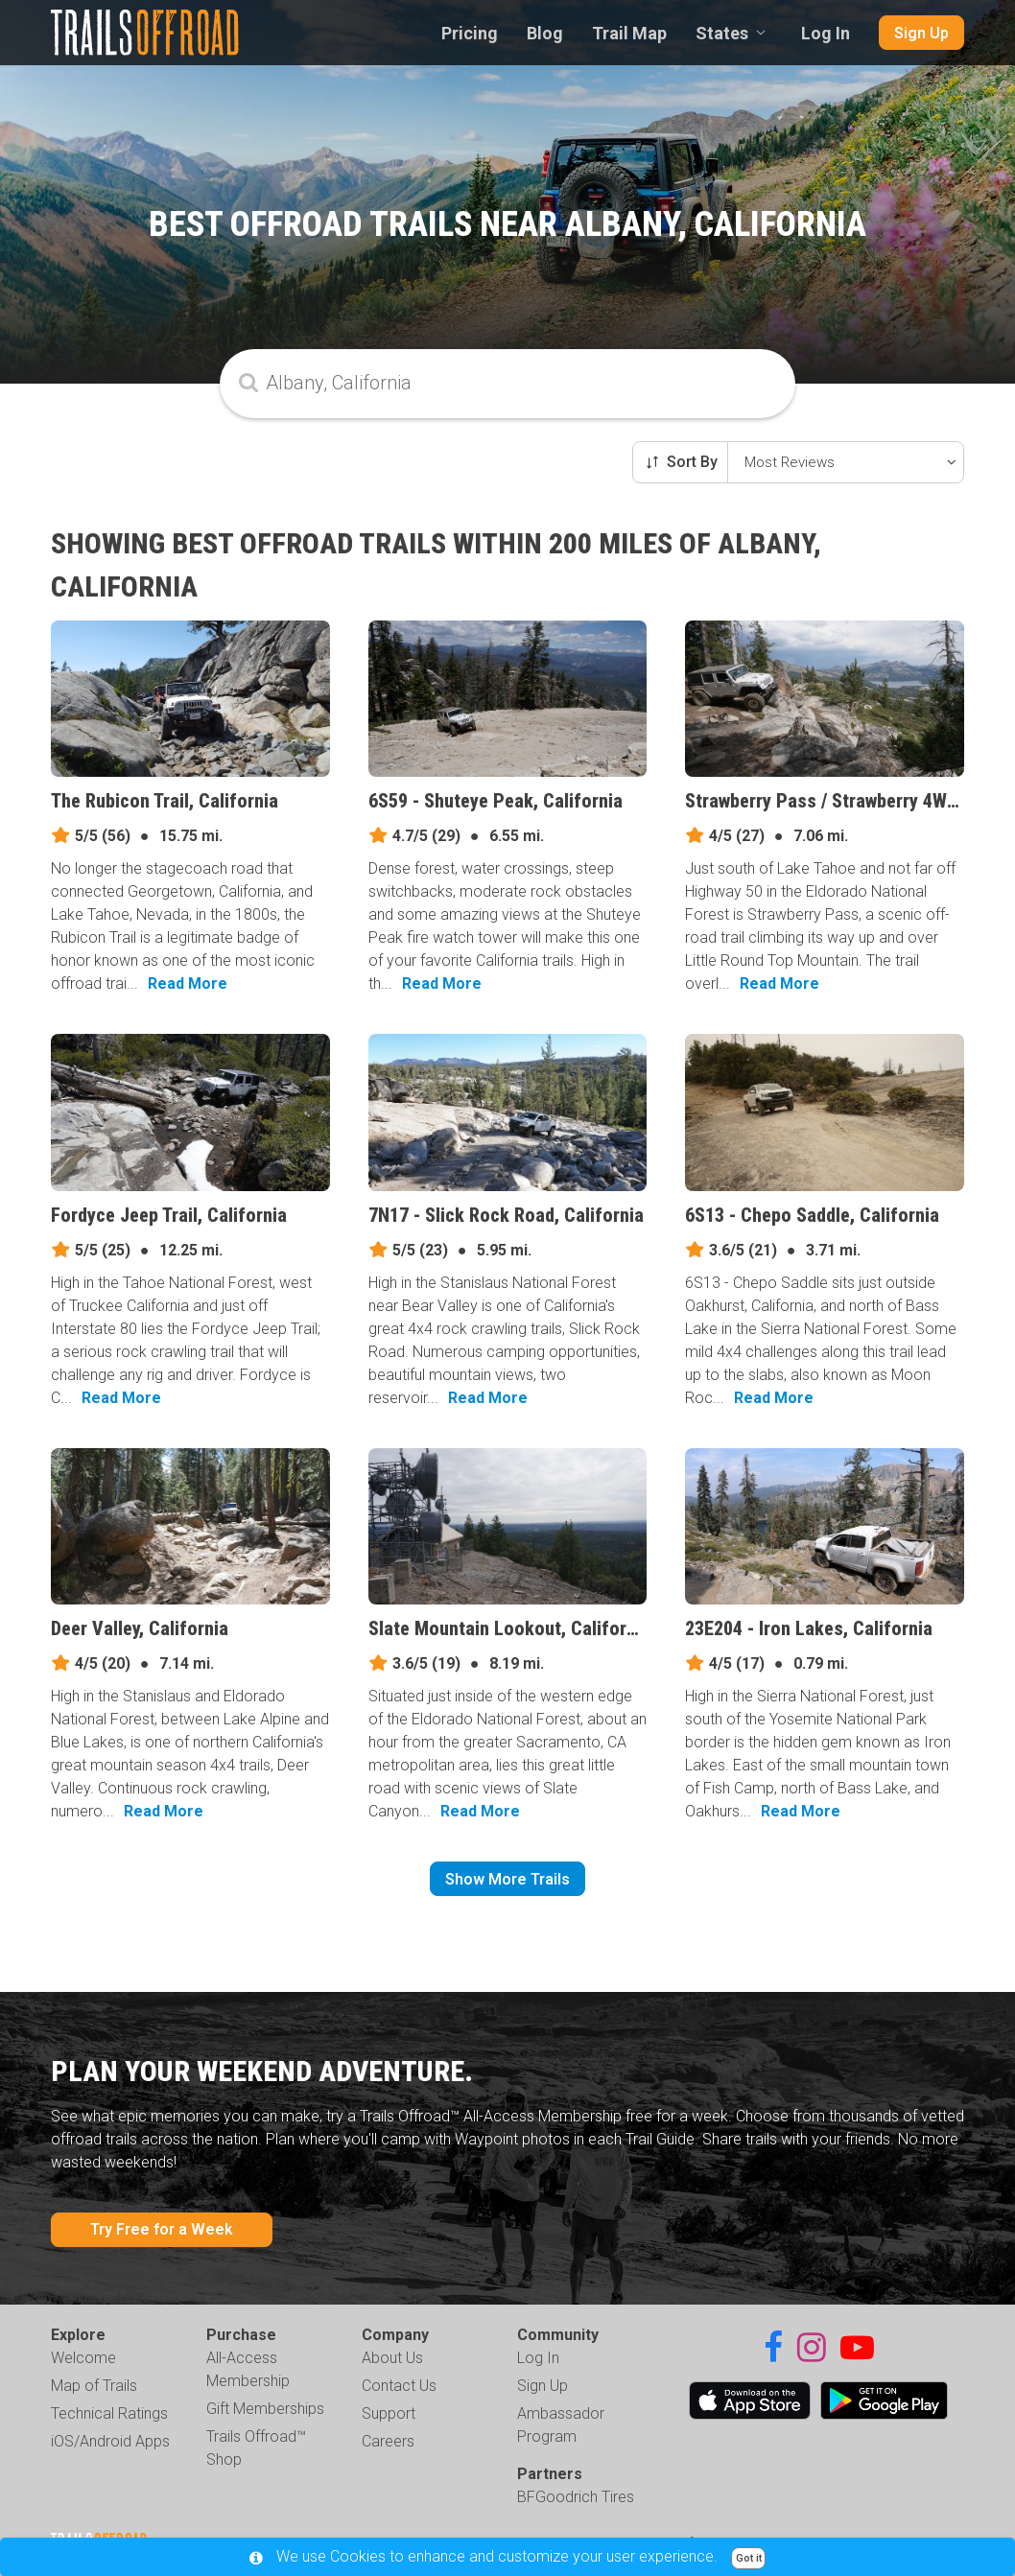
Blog (545, 33)
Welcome (83, 2358)
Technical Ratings (109, 2413)
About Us (392, 2358)
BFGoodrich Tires (575, 2497)
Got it (749, 2558)
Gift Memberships (265, 2409)
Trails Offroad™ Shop (256, 2448)
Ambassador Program (560, 2425)
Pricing (469, 33)
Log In (825, 33)
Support (388, 2413)
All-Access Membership (248, 2369)
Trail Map (629, 33)
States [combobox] (722, 33)
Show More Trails (507, 1879)
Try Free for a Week (161, 2229)
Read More (187, 983)
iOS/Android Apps (110, 2441)
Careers (388, 2441)
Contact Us (399, 2386)
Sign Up (921, 33)
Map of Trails (94, 2386)
